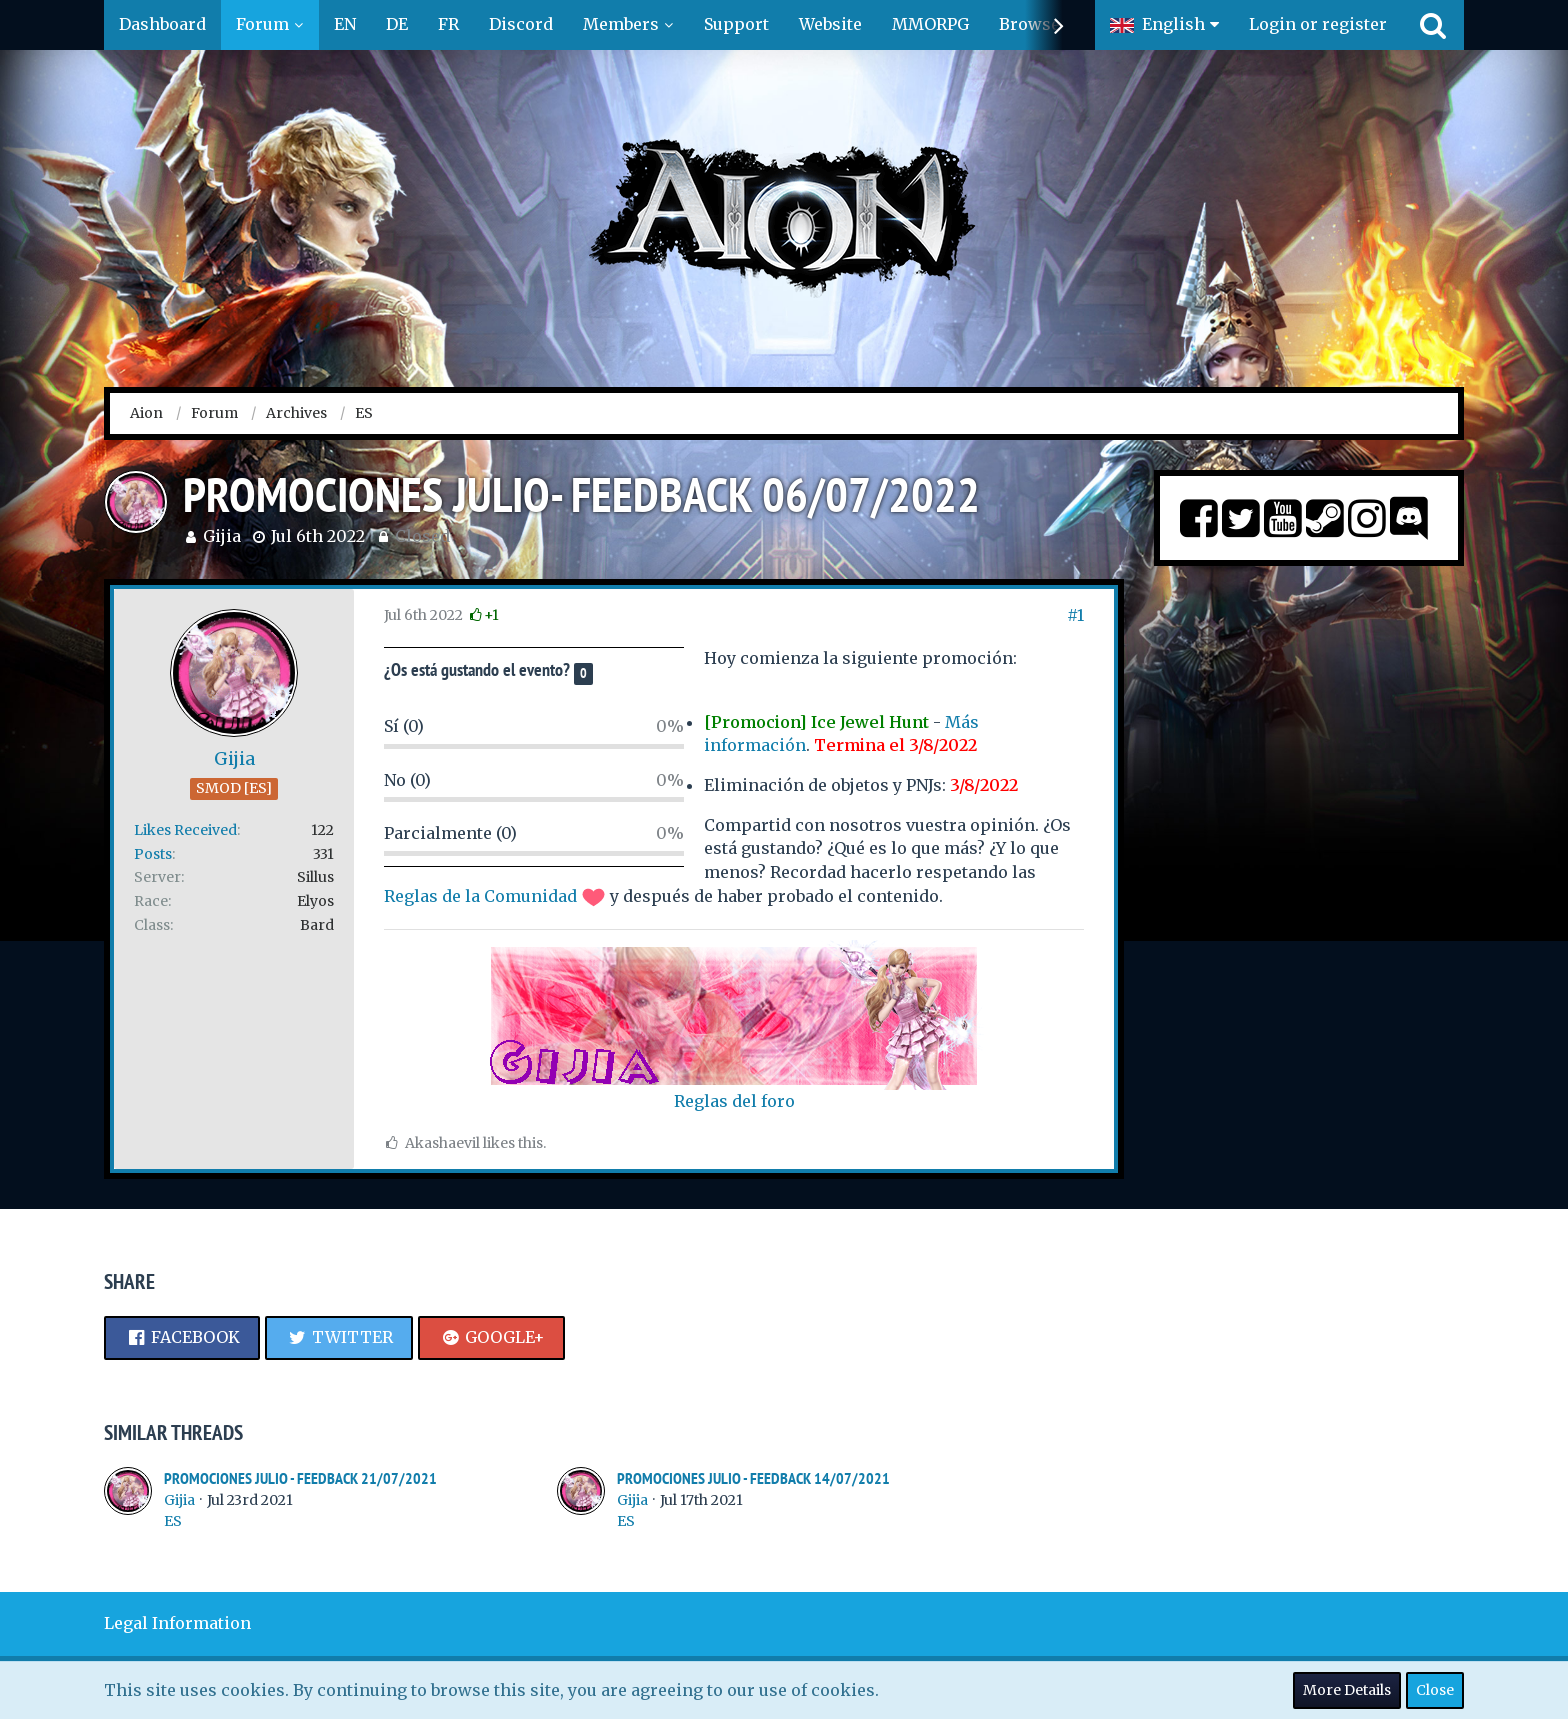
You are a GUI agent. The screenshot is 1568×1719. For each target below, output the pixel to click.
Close (1435, 1690)
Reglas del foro (734, 1101)
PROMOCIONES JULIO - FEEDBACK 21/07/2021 (300, 1478)
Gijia (222, 536)
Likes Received (185, 830)
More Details (1347, 1690)
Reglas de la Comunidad (480, 896)
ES (173, 1521)
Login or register (1318, 24)
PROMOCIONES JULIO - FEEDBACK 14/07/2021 (753, 1478)
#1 (1075, 615)
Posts (153, 854)
